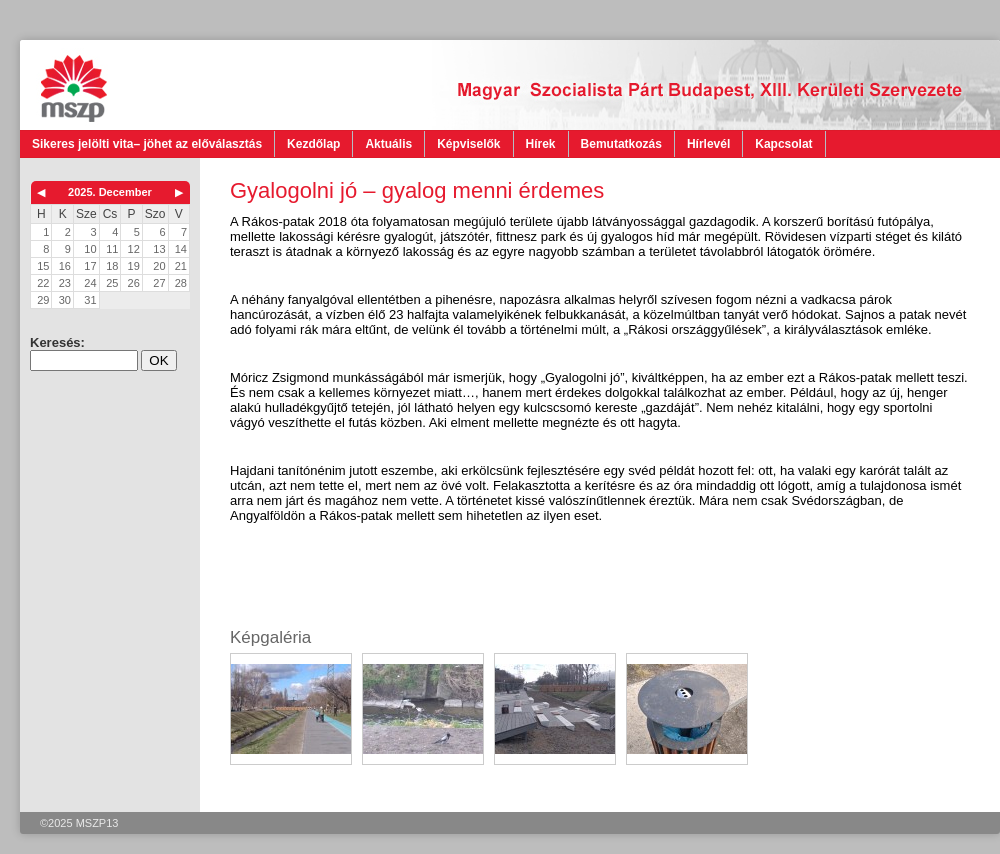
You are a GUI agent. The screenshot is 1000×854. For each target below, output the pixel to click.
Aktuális (388, 144)
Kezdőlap (313, 144)
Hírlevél (708, 144)
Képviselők (468, 144)
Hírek (541, 144)
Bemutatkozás (621, 144)
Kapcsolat (783, 144)
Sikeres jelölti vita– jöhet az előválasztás (147, 144)
